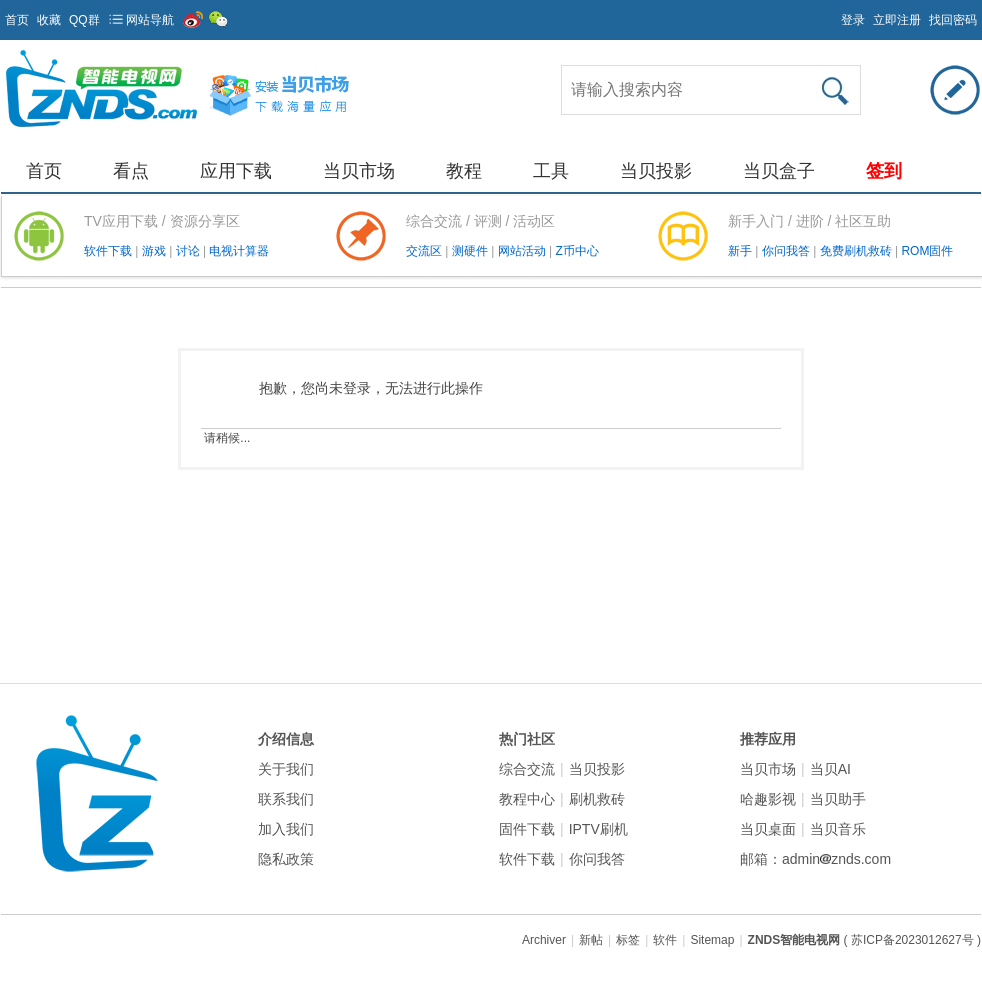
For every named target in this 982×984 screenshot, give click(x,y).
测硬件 (471, 251)
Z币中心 (576, 251)
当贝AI (830, 769)
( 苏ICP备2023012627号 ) (912, 940)
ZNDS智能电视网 (794, 940)
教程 (464, 171)
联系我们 (286, 799)
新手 (741, 251)
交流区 (424, 251)
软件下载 (109, 251)
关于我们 (286, 769)
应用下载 (236, 171)
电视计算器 (239, 251)
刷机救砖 (597, 799)
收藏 (49, 20)
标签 (628, 940)
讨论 (189, 251)
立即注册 (897, 20)
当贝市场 (359, 171)
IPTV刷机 (598, 829)
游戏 (155, 251)
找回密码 (953, 20)
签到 (884, 171)
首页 (17, 20)
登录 (853, 20)
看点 (131, 171)
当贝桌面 (768, 829)
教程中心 (527, 799)
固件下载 (527, 829)
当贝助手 (838, 799)
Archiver (544, 940)
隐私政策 (286, 859)
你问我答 (787, 251)
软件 (665, 940)
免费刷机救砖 (857, 251)
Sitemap (712, 940)
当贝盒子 (779, 171)
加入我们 (286, 829)
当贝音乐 (838, 829)
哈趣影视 (768, 799)
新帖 (591, 940)
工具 (551, 171)
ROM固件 (927, 251)
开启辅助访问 (832, 14)
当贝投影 (656, 171)
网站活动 (523, 251)
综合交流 (527, 769)
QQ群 (84, 20)
